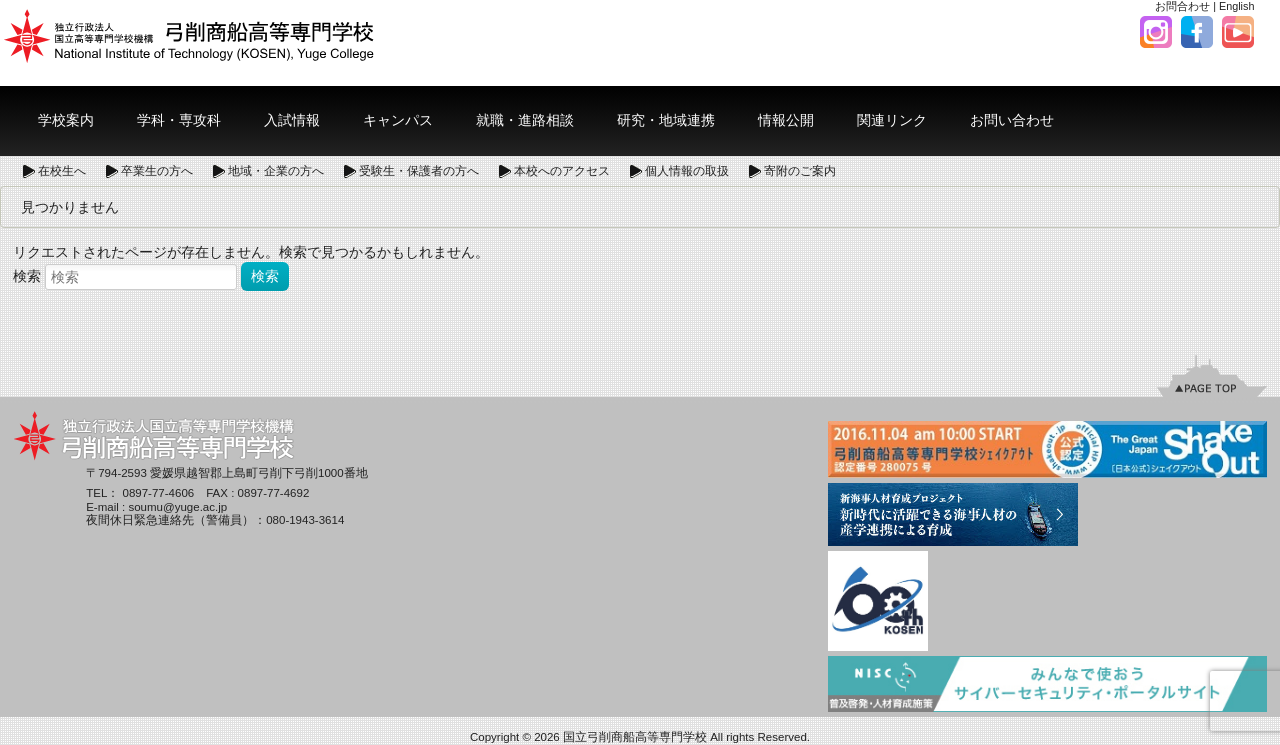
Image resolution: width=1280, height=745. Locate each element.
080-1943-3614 (305, 520)
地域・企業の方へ (276, 171)
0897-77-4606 (159, 493)
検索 (27, 276)
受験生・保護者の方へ (419, 171)
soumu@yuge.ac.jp (177, 507)
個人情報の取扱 (687, 171)
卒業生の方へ (157, 171)
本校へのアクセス (562, 171)
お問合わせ (1182, 6)
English (1236, 6)
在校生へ (62, 171)
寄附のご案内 (800, 171)
